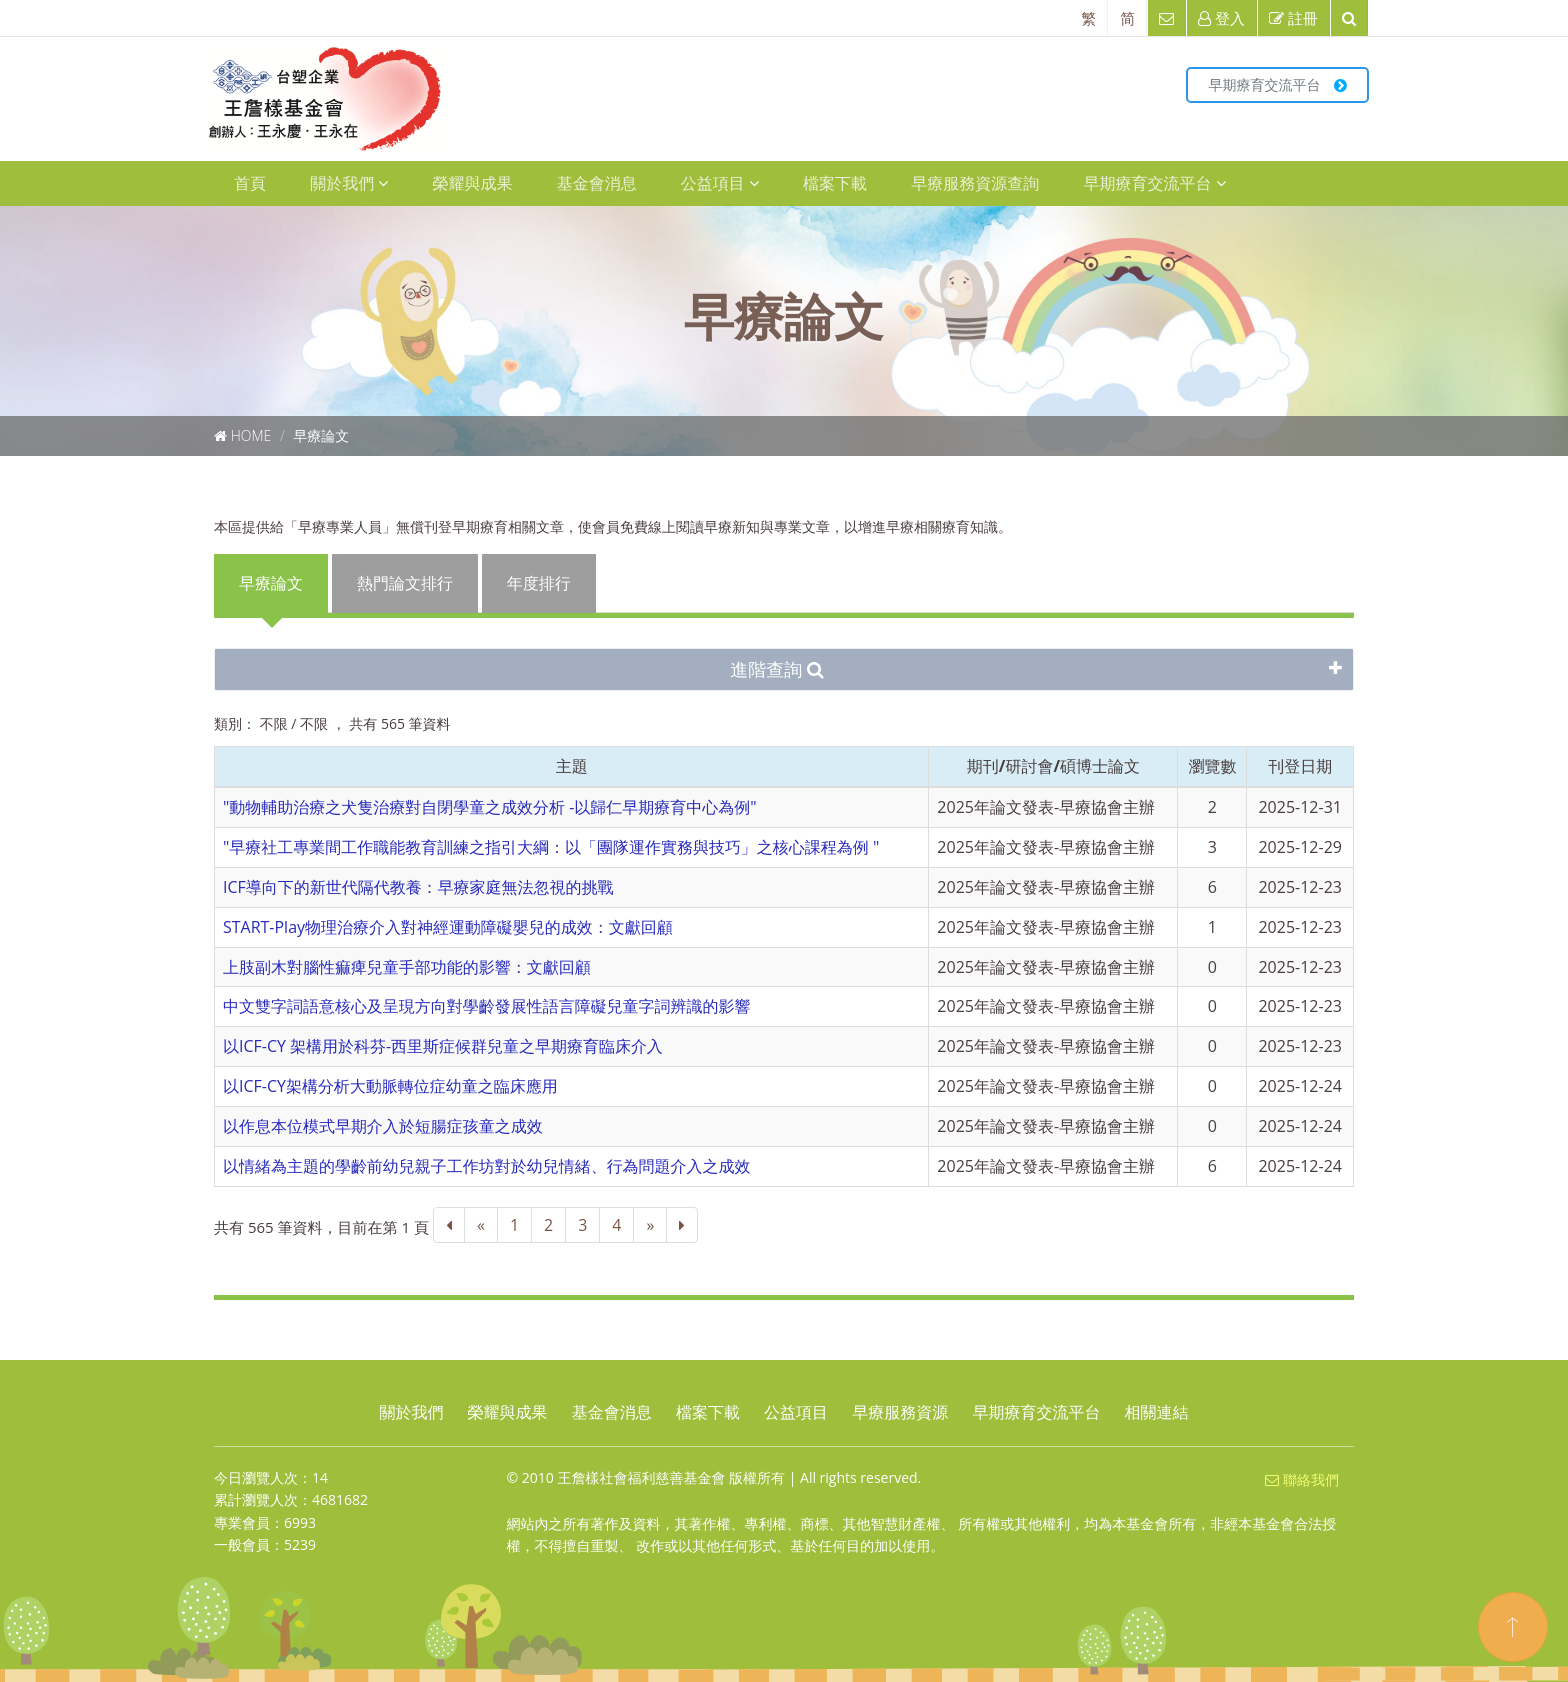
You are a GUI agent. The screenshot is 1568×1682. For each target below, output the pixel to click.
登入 (1221, 18)
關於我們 (349, 183)
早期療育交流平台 (1277, 84)
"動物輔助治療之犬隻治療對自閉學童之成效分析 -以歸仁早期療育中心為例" (490, 807)
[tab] (784, 670)
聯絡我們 (1302, 1479)
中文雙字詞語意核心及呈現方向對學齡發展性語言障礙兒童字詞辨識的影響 (487, 1006)
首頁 (250, 183)
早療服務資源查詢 (975, 183)
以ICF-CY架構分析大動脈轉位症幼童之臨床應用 (390, 1086)
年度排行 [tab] (539, 583)
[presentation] (272, 583)
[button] (784, 670)
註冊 (1293, 18)
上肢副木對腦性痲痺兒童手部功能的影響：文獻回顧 (407, 967)
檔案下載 (835, 183)
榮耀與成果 (472, 183)
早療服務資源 (900, 1412)
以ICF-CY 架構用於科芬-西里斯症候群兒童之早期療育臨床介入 (443, 1046)
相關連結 (1157, 1412)
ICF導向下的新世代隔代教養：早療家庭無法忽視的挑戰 (418, 887)
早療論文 (321, 435)
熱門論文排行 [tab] (405, 583)
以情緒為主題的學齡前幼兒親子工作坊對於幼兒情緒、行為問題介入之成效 (487, 1166)
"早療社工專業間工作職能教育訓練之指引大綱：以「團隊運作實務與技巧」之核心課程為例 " (551, 847)
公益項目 (720, 183)
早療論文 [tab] (271, 583)
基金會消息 (597, 183)
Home (251, 435)
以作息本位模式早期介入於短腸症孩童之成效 (383, 1126)
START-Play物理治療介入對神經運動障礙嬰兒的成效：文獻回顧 (448, 927)
